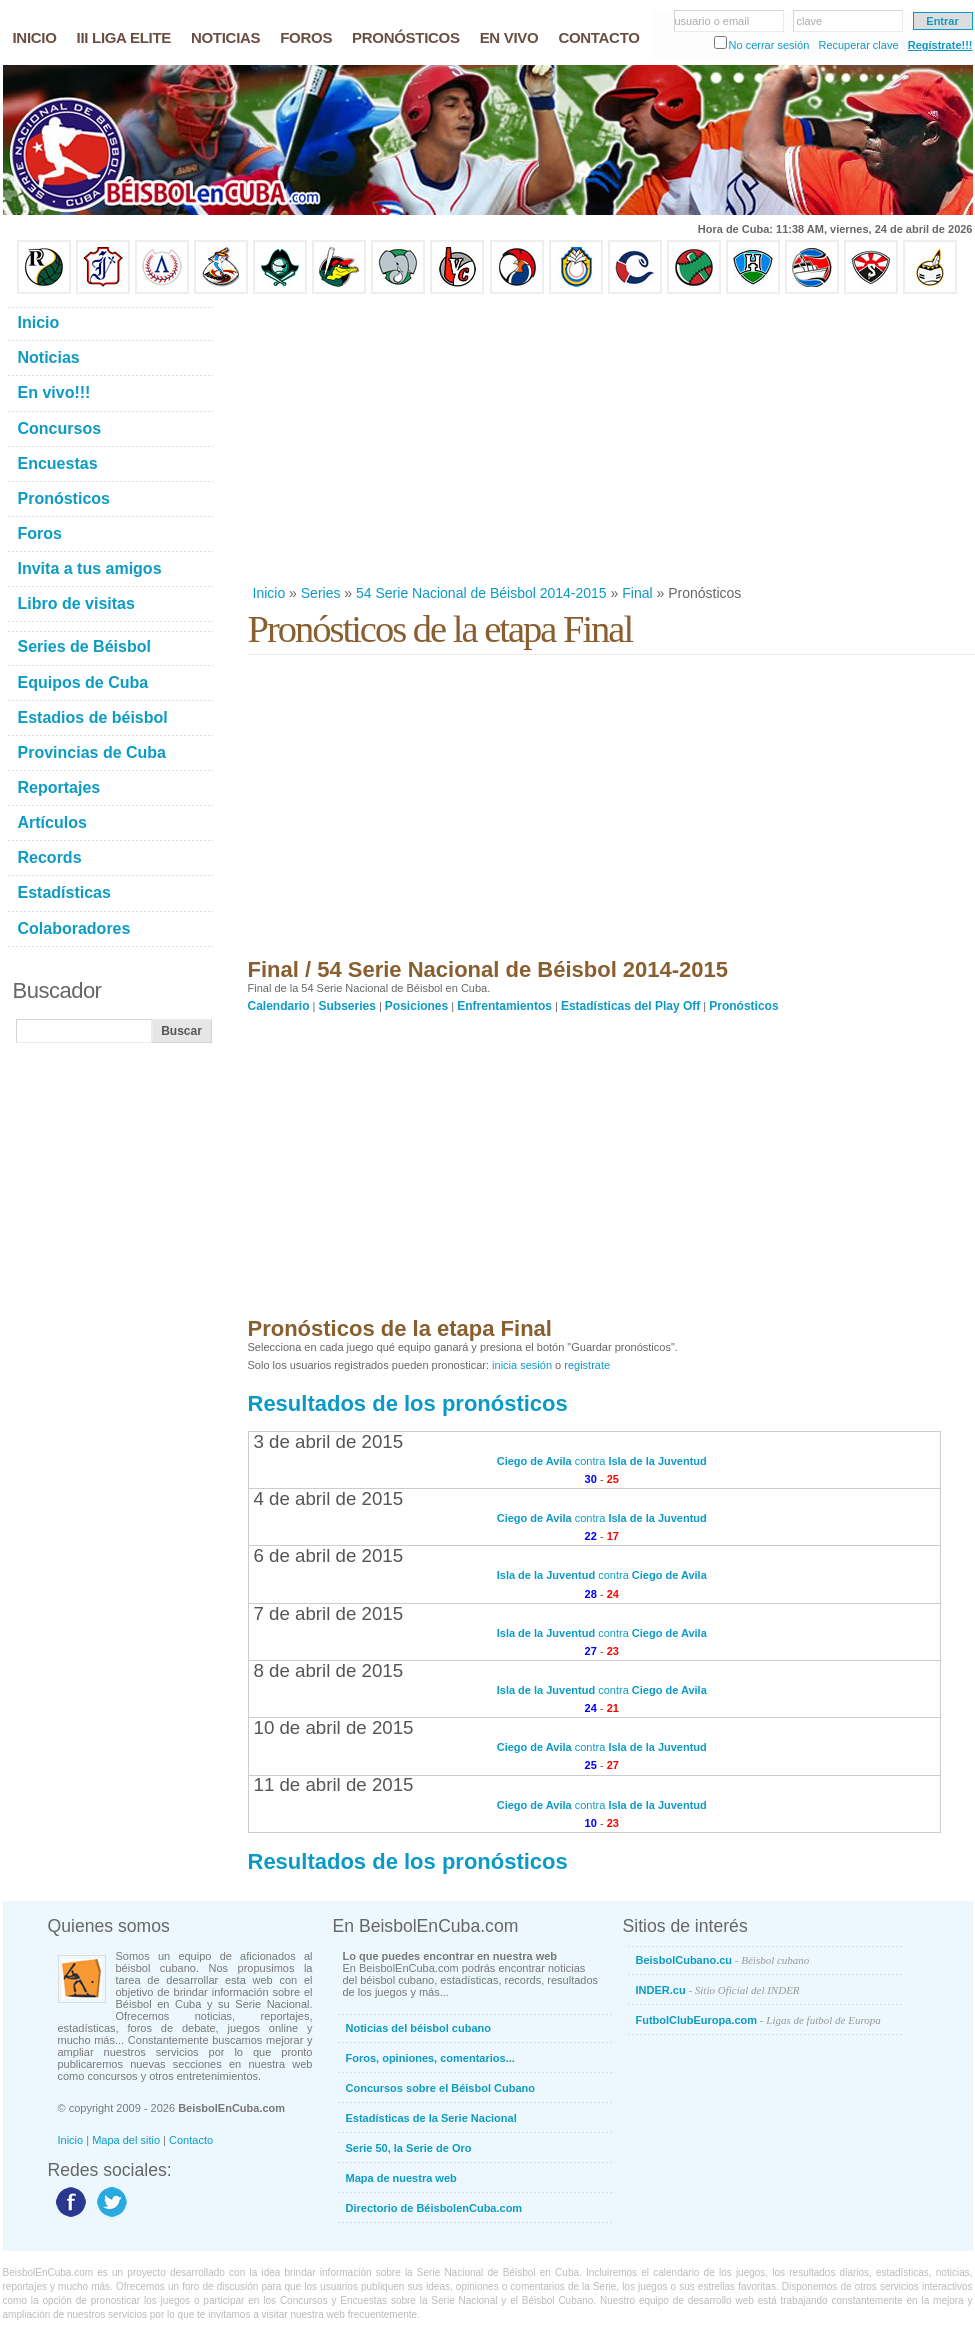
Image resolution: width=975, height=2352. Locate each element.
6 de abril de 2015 (329, 1555)
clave (810, 21)
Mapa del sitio (126, 2140)
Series (321, 593)
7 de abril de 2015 (329, 1613)
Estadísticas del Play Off (630, 1006)
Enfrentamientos (504, 1006)
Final (637, 593)
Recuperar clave (858, 45)
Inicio (269, 593)
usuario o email (712, 21)
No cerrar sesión (769, 45)
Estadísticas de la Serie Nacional (431, 2118)
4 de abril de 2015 (329, 1498)
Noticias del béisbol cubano (418, 2028)
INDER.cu (718, 1990)
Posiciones (416, 1006)
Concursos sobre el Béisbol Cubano (440, 2088)
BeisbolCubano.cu (723, 1960)
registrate (587, 1365)
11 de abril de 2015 (334, 1784)
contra (602, 1461)
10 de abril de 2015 (334, 1727)
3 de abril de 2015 (329, 1441)
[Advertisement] (567, 439)
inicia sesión (522, 1365)
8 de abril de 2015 (329, 1670)
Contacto (191, 2140)
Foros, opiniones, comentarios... (430, 2058)
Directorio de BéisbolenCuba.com (434, 2208)
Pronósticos (743, 1006)
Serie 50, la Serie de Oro (409, 2148)
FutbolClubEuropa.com (758, 2020)
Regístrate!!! (940, 45)
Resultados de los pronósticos (408, 1403)
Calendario (279, 1006)
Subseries (347, 1006)
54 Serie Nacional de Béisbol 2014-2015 (481, 593)
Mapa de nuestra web (401, 2178)
